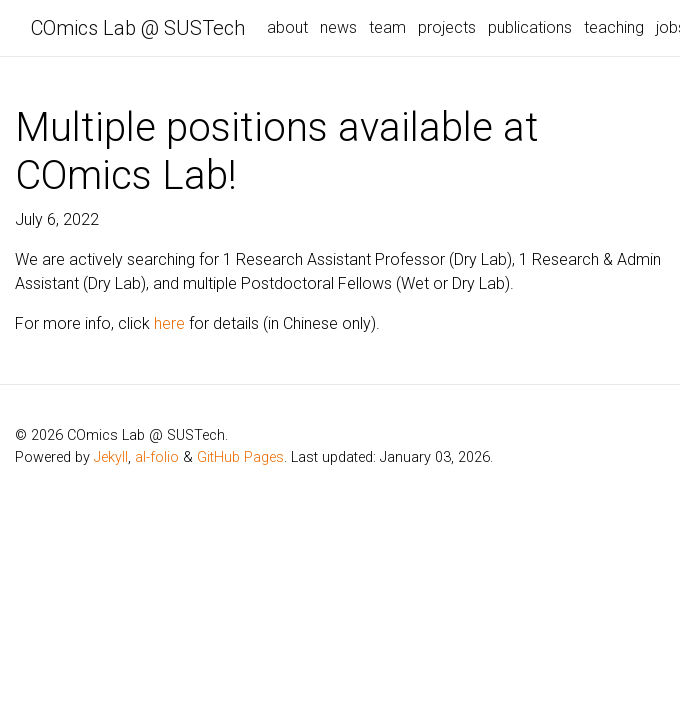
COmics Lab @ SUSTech (138, 28)
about (287, 27)
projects (447, 27)
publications (530, 27)
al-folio (157, 457)
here (169, 323)
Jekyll (111, 457)
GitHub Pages (240, 457)
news (338, 27)
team (387, 27)
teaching (614, 27)
